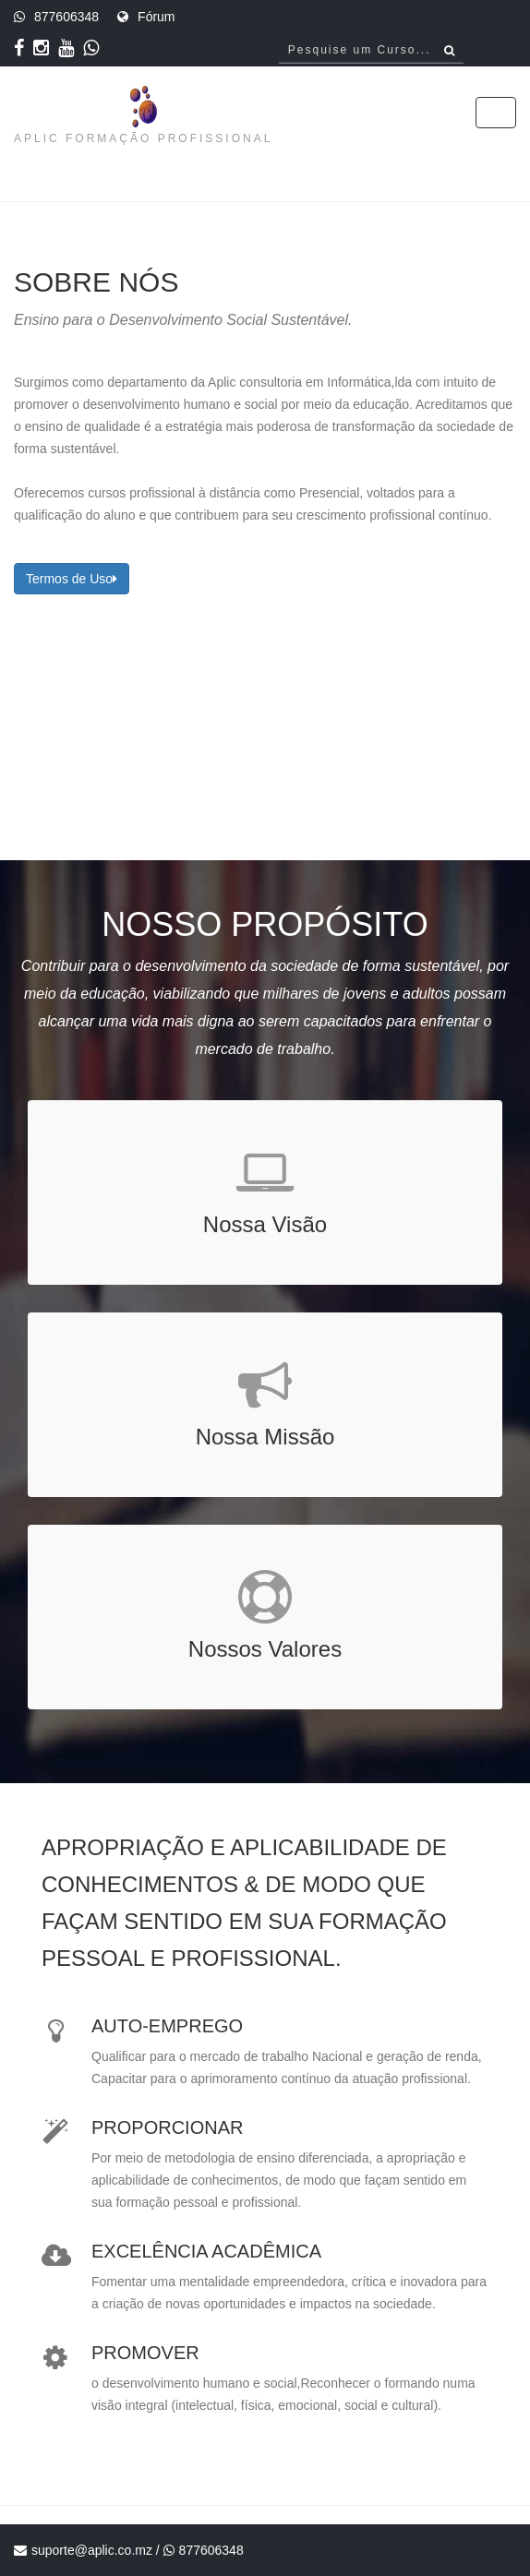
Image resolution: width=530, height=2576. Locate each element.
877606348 (66, 16)
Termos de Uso (71, 578)
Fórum (156, 16)
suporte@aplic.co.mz (91, 2550)
